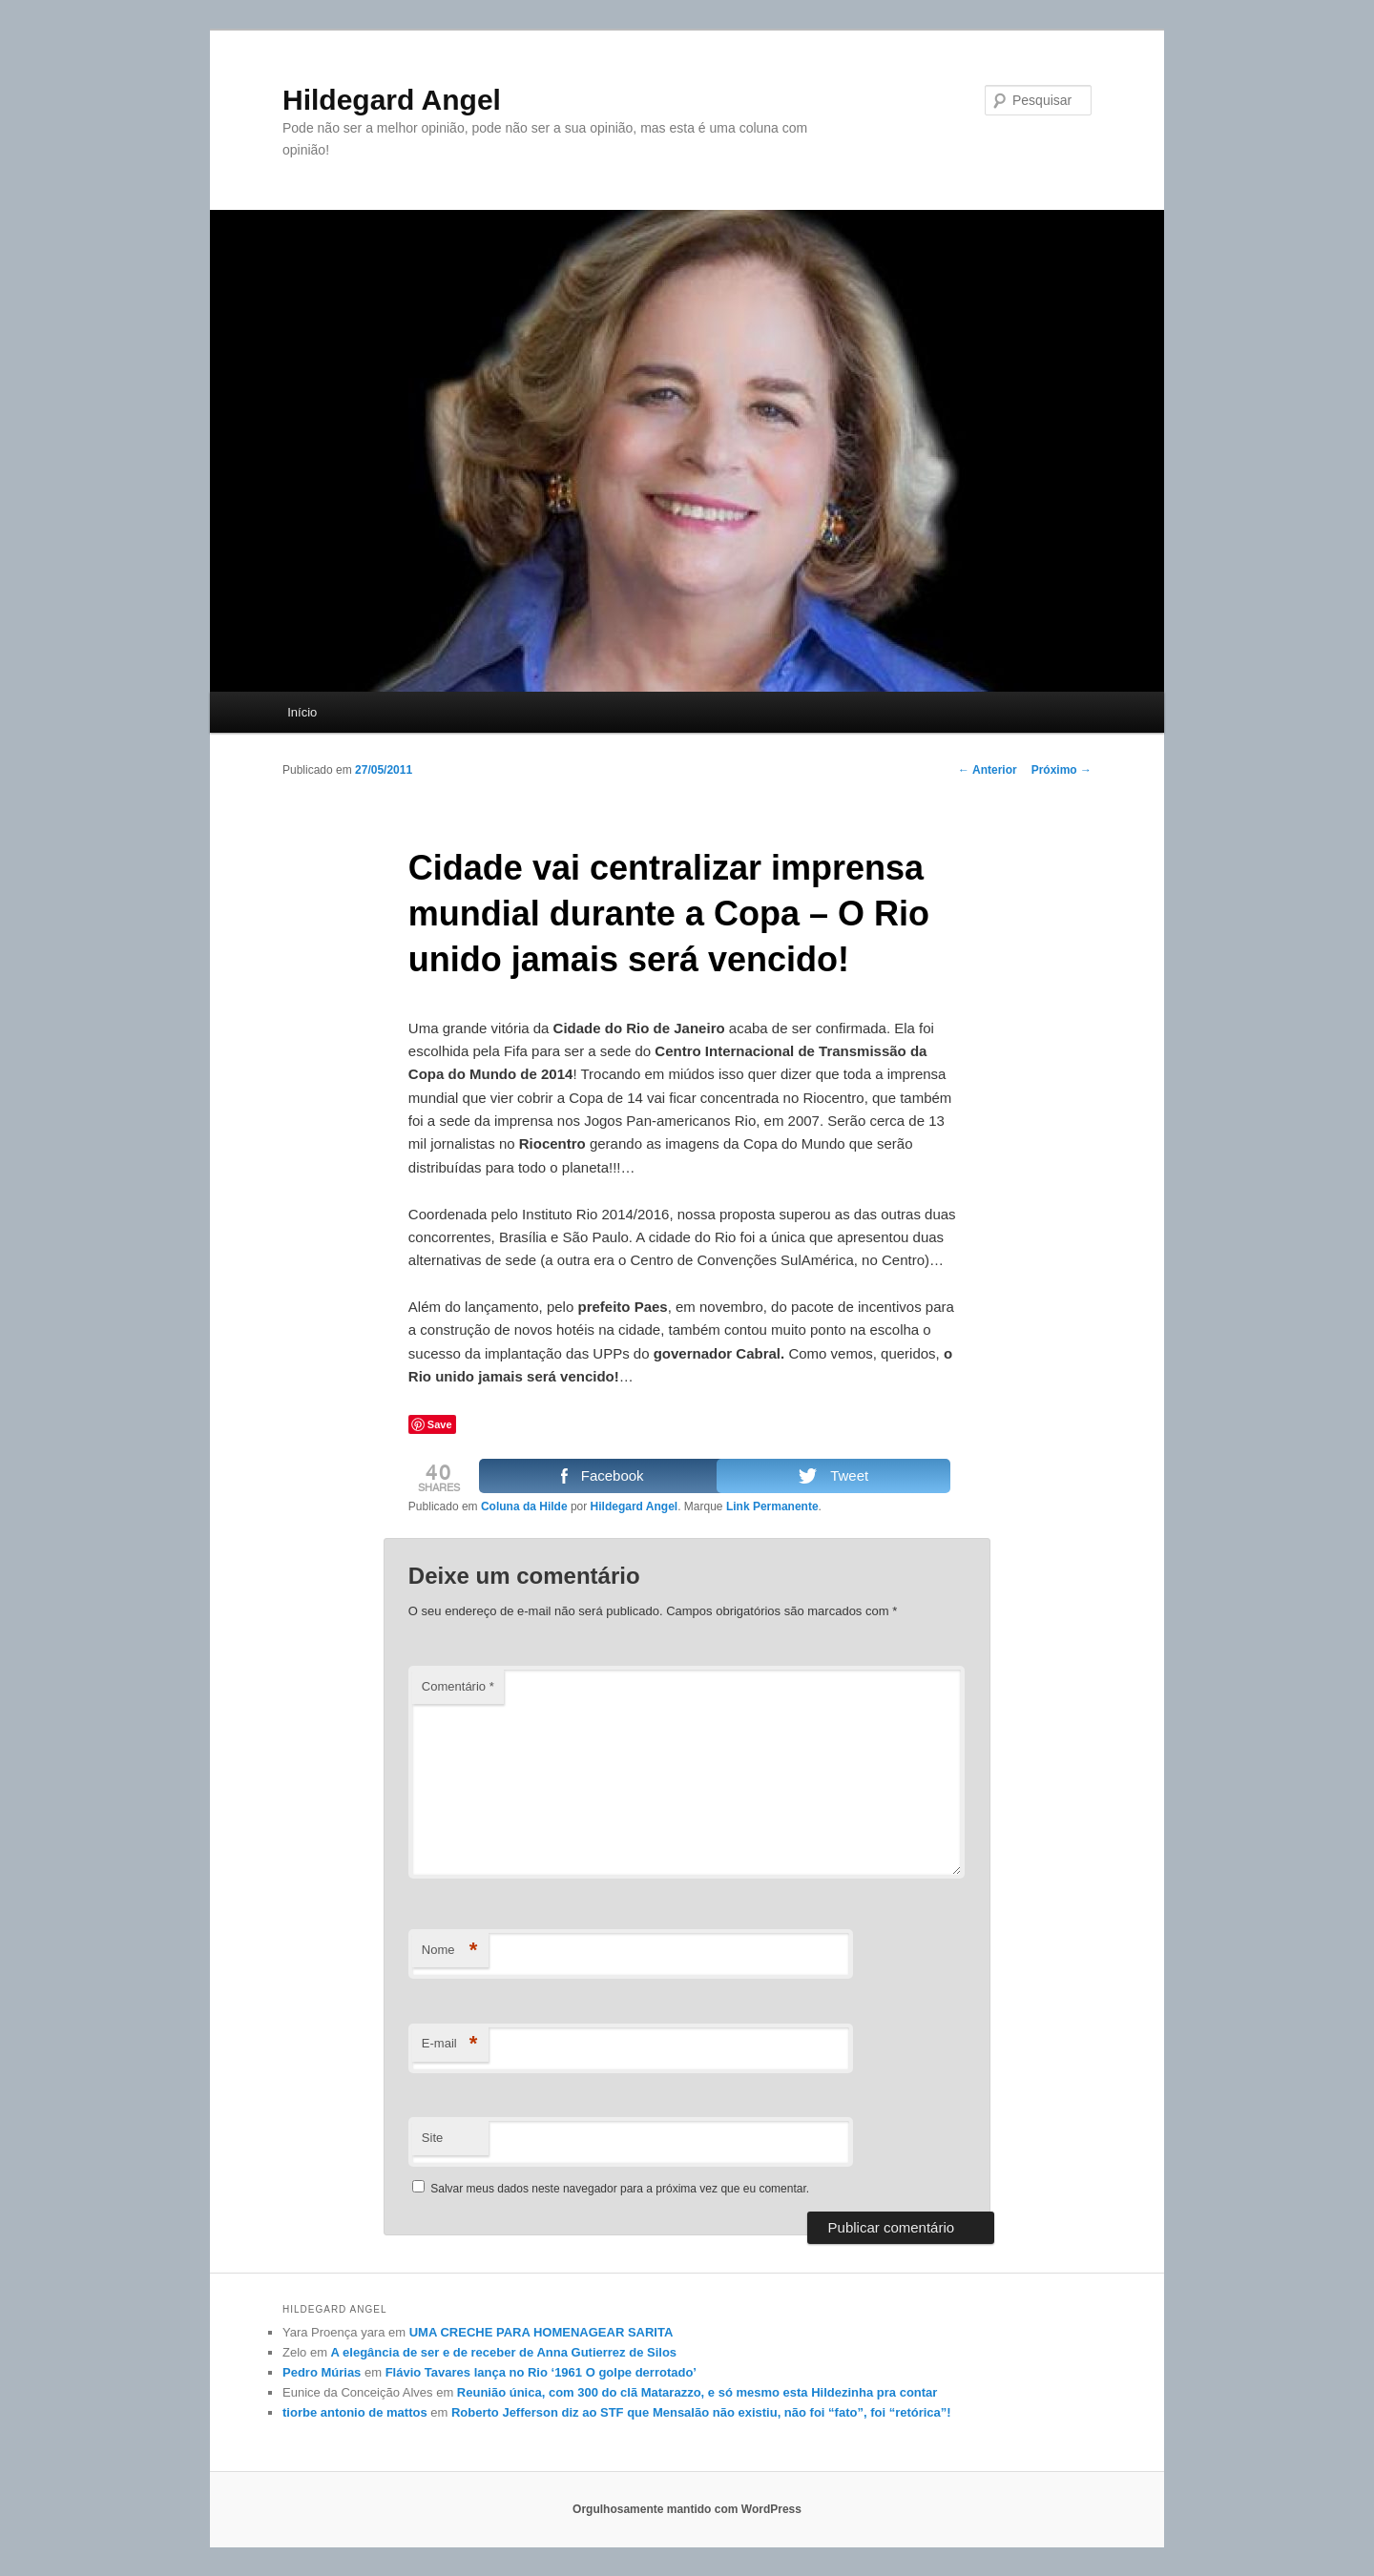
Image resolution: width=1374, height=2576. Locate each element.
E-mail (450, 2044)
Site (432, 2137)
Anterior (987, 770)
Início (302, 712)
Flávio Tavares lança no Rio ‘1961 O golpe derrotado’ (541, 2372)
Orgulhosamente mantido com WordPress (687, 2509)
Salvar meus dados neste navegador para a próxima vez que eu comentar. (619, 2188)
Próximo (1061, 770)
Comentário (458, 1686)
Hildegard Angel (391, 99)
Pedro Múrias (321, 2372)
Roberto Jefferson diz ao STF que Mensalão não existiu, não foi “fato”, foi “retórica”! (701, 2412)
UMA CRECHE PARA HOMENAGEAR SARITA (541, 2332)
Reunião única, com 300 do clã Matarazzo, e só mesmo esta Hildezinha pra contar (697, 2392)
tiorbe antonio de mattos (354, 2412)
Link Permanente (772, 1506)
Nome (450, 1950)
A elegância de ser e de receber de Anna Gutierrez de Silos (504, 2352)
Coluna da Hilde (524, 1506)
